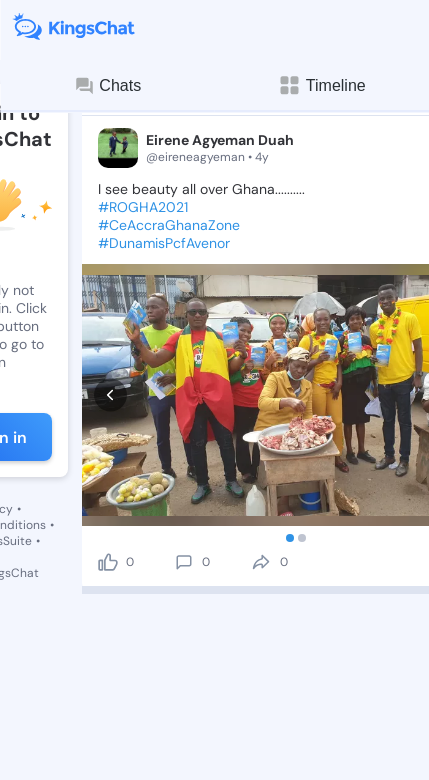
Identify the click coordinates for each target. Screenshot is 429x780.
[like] (108, 486)
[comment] (184, 486)
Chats (107, 86)
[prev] (110, 356)
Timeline (322, 85)
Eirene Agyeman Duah (220, 140)
